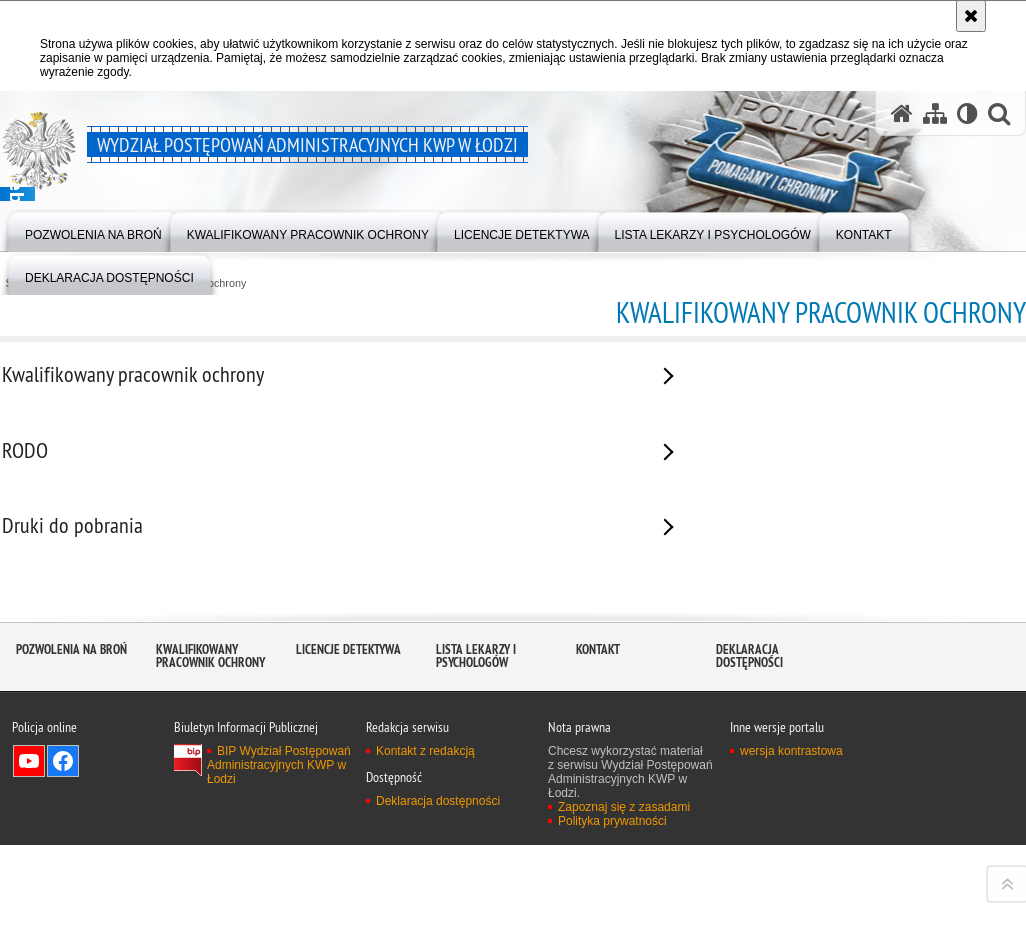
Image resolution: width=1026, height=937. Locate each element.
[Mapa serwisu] (935, 113)
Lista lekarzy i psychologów (476, 823)
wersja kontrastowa (791, 918)
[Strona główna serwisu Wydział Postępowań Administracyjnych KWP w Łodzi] (902, 113)
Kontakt (598, 816)
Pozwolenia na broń (71, 816)
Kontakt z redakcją (425, 918)
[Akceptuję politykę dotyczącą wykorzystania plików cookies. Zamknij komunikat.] (971, 16)
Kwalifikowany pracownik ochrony (210, 823)
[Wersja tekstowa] (967, 113)
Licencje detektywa (348, 816)
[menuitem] (93, 230)
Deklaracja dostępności (749, 823)
